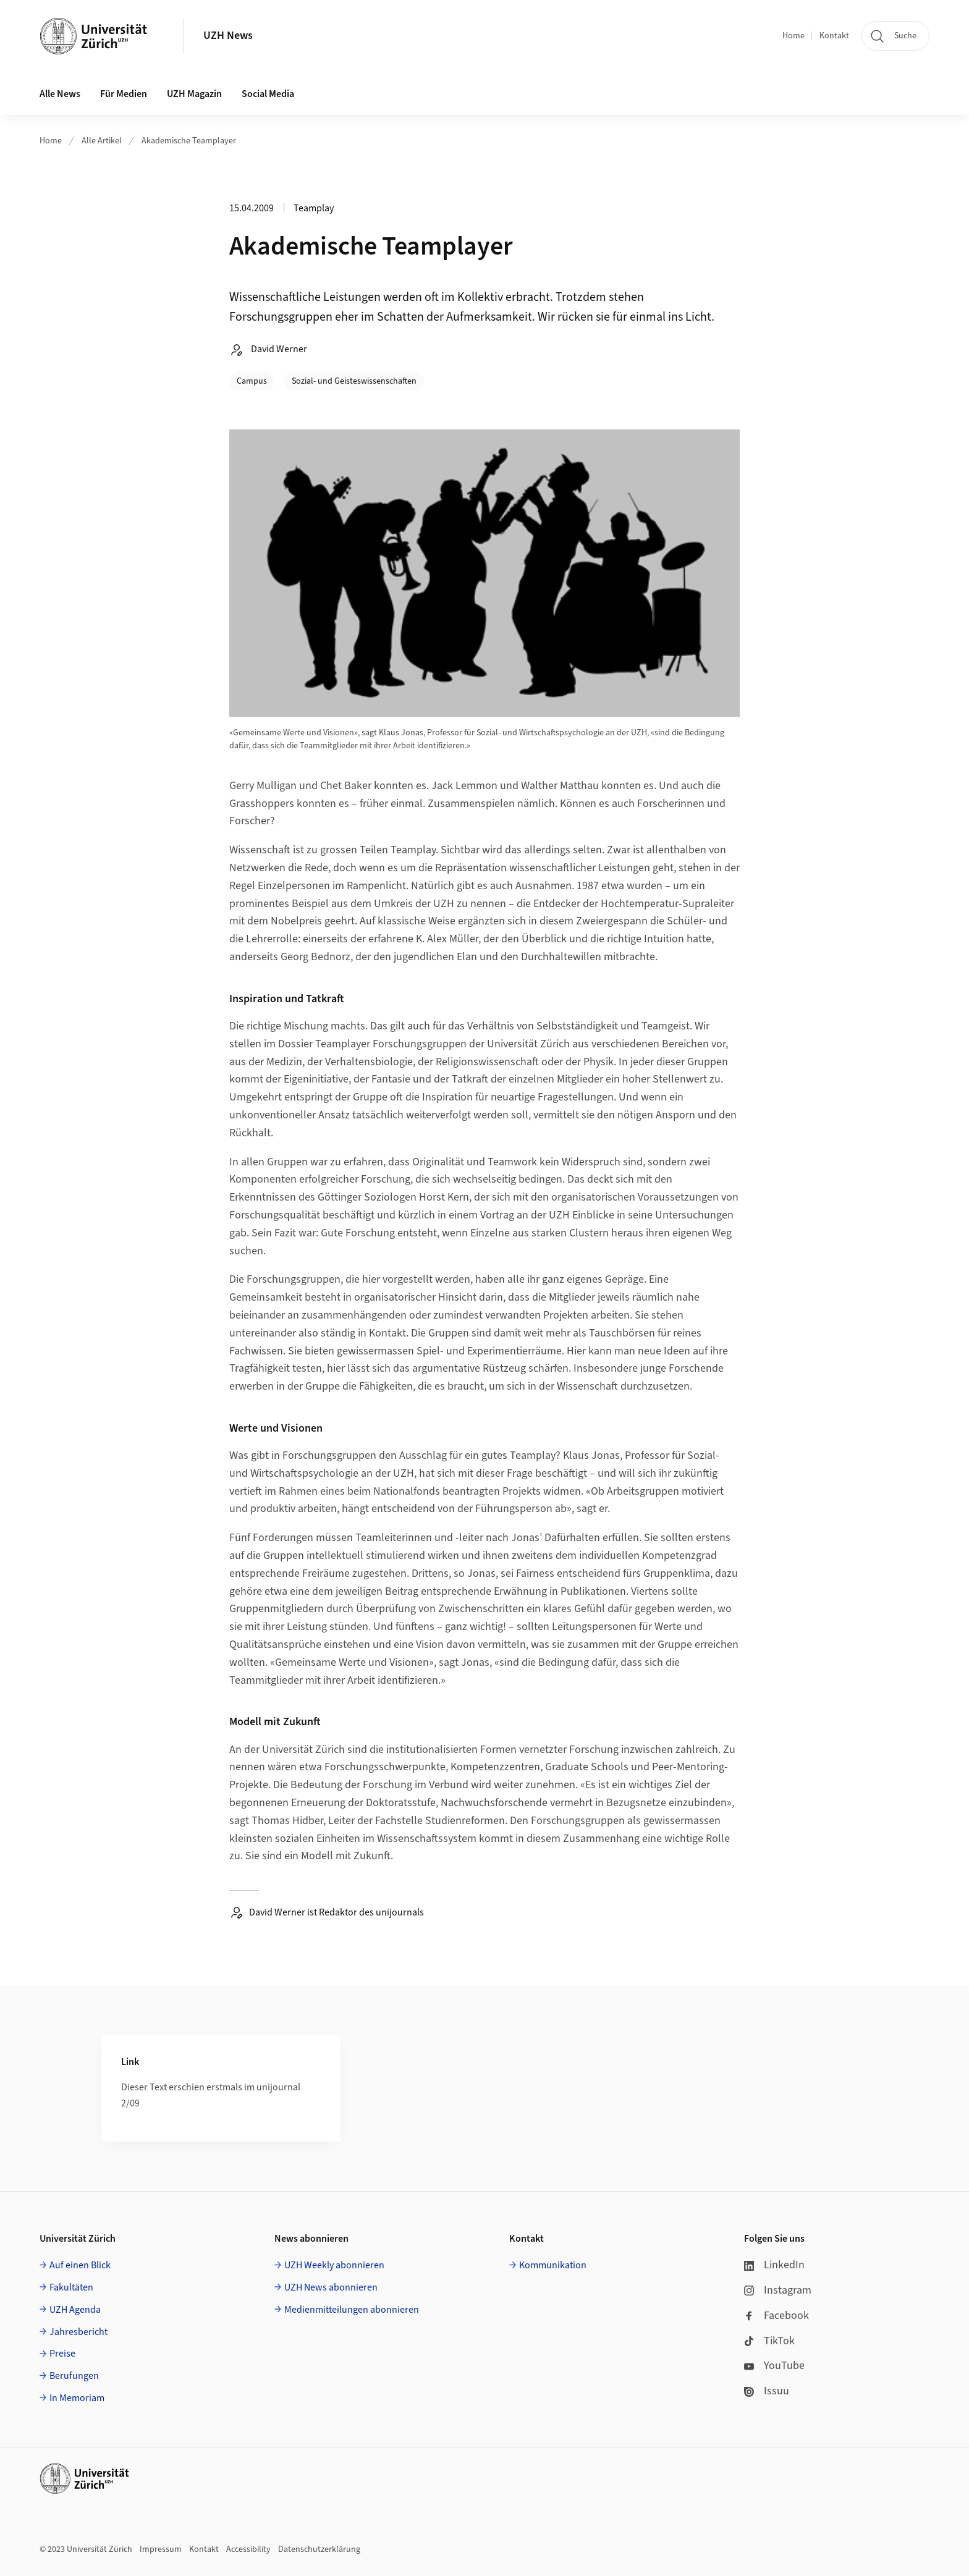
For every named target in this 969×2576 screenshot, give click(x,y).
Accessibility (248, 2549)
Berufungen (74, 2376)
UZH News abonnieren (331, 2287)
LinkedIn (774, 2265)
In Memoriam (76, 2398)
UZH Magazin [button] (194, 94)
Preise (62, 2353)
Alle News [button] (60, 94)
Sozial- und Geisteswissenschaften (354, 381)
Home (793, 36)
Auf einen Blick (80, 2265)
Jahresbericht (78, 2332)
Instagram (777, 2290)
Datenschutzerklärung (319, 2549)
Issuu (766, 2391)
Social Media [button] (268, 94)
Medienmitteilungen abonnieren (351, 2309)
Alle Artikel (102, 141)
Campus (252, 381)
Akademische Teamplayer (189, 141)
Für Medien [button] (123, 94)
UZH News (228, 35)
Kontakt (834, 36)
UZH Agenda (75, 2309)
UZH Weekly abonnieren (334, 2265)
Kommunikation (552, 2265)
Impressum (161, 2549)
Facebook (776, 2315)
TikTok (769, 2341)
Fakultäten (71, 2287)
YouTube (774, 2365)
